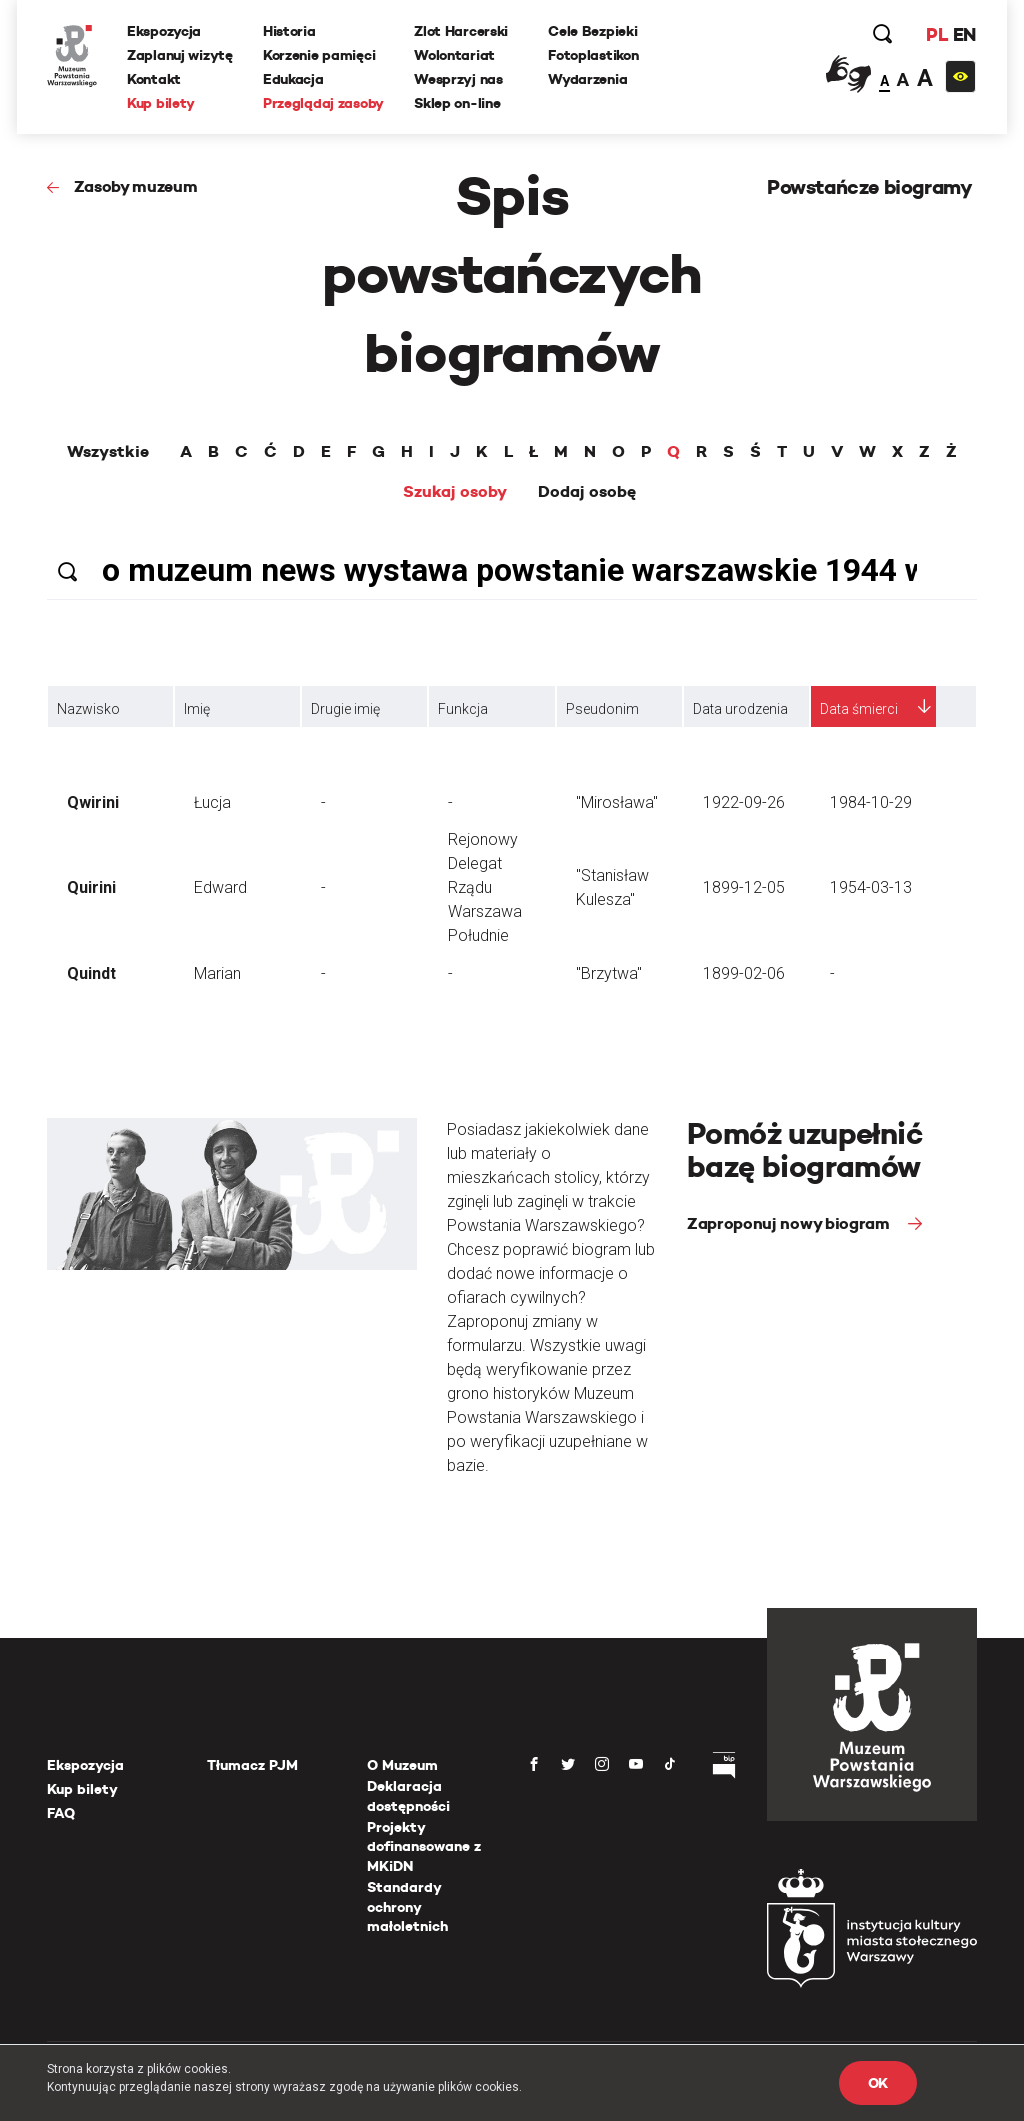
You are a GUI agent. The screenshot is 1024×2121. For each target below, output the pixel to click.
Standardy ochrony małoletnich (407, 1906)
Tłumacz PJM (252, 1765)
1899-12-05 (744, 887)
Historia (289, 31)
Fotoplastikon (593, 55)
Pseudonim (602, 709)
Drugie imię (345, 709)
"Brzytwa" (609, 973)
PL (937, 34)
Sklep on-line (457, 103)
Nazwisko (88, 709)
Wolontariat (454, 55)
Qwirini (93, 802)
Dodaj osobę (587, 492)
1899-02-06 (744, 973)
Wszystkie (108, 452)
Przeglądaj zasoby (323, 103)
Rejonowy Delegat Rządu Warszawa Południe (485, 887)
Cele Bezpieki (592, 31)
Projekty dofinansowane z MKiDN (424, 1846)
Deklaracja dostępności (408, 1796)
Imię (197, 709)
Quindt (91, 973)
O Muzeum (402, 1765)
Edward (220, 887)
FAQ (61, 1813)
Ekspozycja (164, 31)
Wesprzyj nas (458, 79)
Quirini (91, 887)
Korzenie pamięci (319, 55)
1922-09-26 (744, 802)
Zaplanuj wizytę (180, 55)
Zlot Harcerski (461, 31)
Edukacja (293, 79)
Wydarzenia (587, 79)
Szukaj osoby (455, 492)
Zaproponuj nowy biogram (790, 1223)
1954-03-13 (871, 887)
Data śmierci (859, 709)
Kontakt (154, 79)
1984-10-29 (871, 802)
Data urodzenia (740, 709)
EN (964, 34)
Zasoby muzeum (136, 186)
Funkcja (463, 709)
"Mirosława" (617, 802)
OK (878, 2083)
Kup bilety (161, 103)
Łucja (212, 802)
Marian (217, 973)
